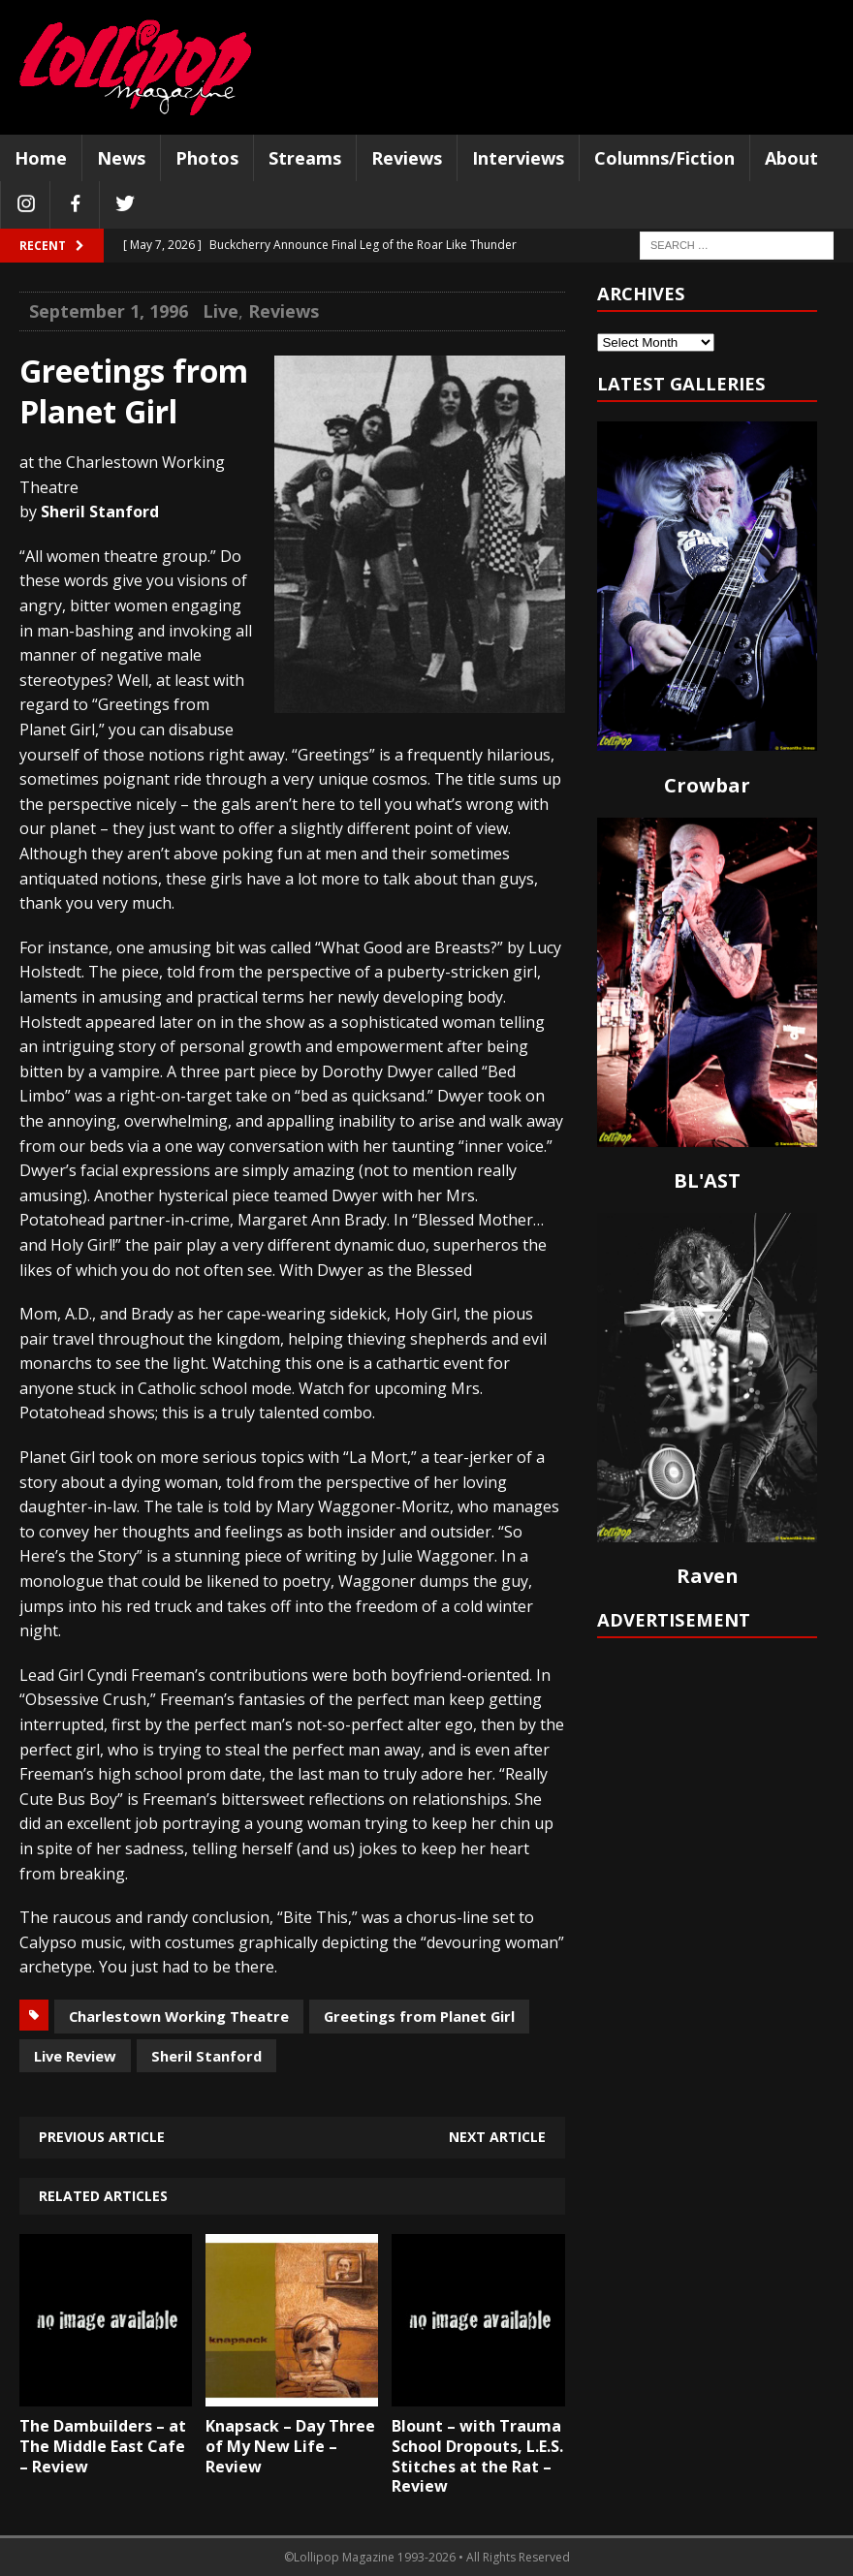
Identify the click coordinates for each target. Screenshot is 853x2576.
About (791, 158)
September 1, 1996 (108, 311)
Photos (206, 158)
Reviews (406, 158)
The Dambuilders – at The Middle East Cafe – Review (102, 2446)
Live (220, 311)
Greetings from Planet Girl (419, 2016)
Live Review (75, 2055)
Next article (497, 2136)
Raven (708, 1576)
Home (41, 158)
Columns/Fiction (664, 158)
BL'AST (707, 1180)
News (121, 158)
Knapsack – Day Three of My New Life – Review (290, 2446)
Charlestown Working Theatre (179, 2016)
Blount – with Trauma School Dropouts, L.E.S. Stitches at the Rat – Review (477, 2456)
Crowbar (707, 785)
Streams (305, 158)
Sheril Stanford (206, 2055)
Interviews (518, 158)
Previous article (102, 2136)
